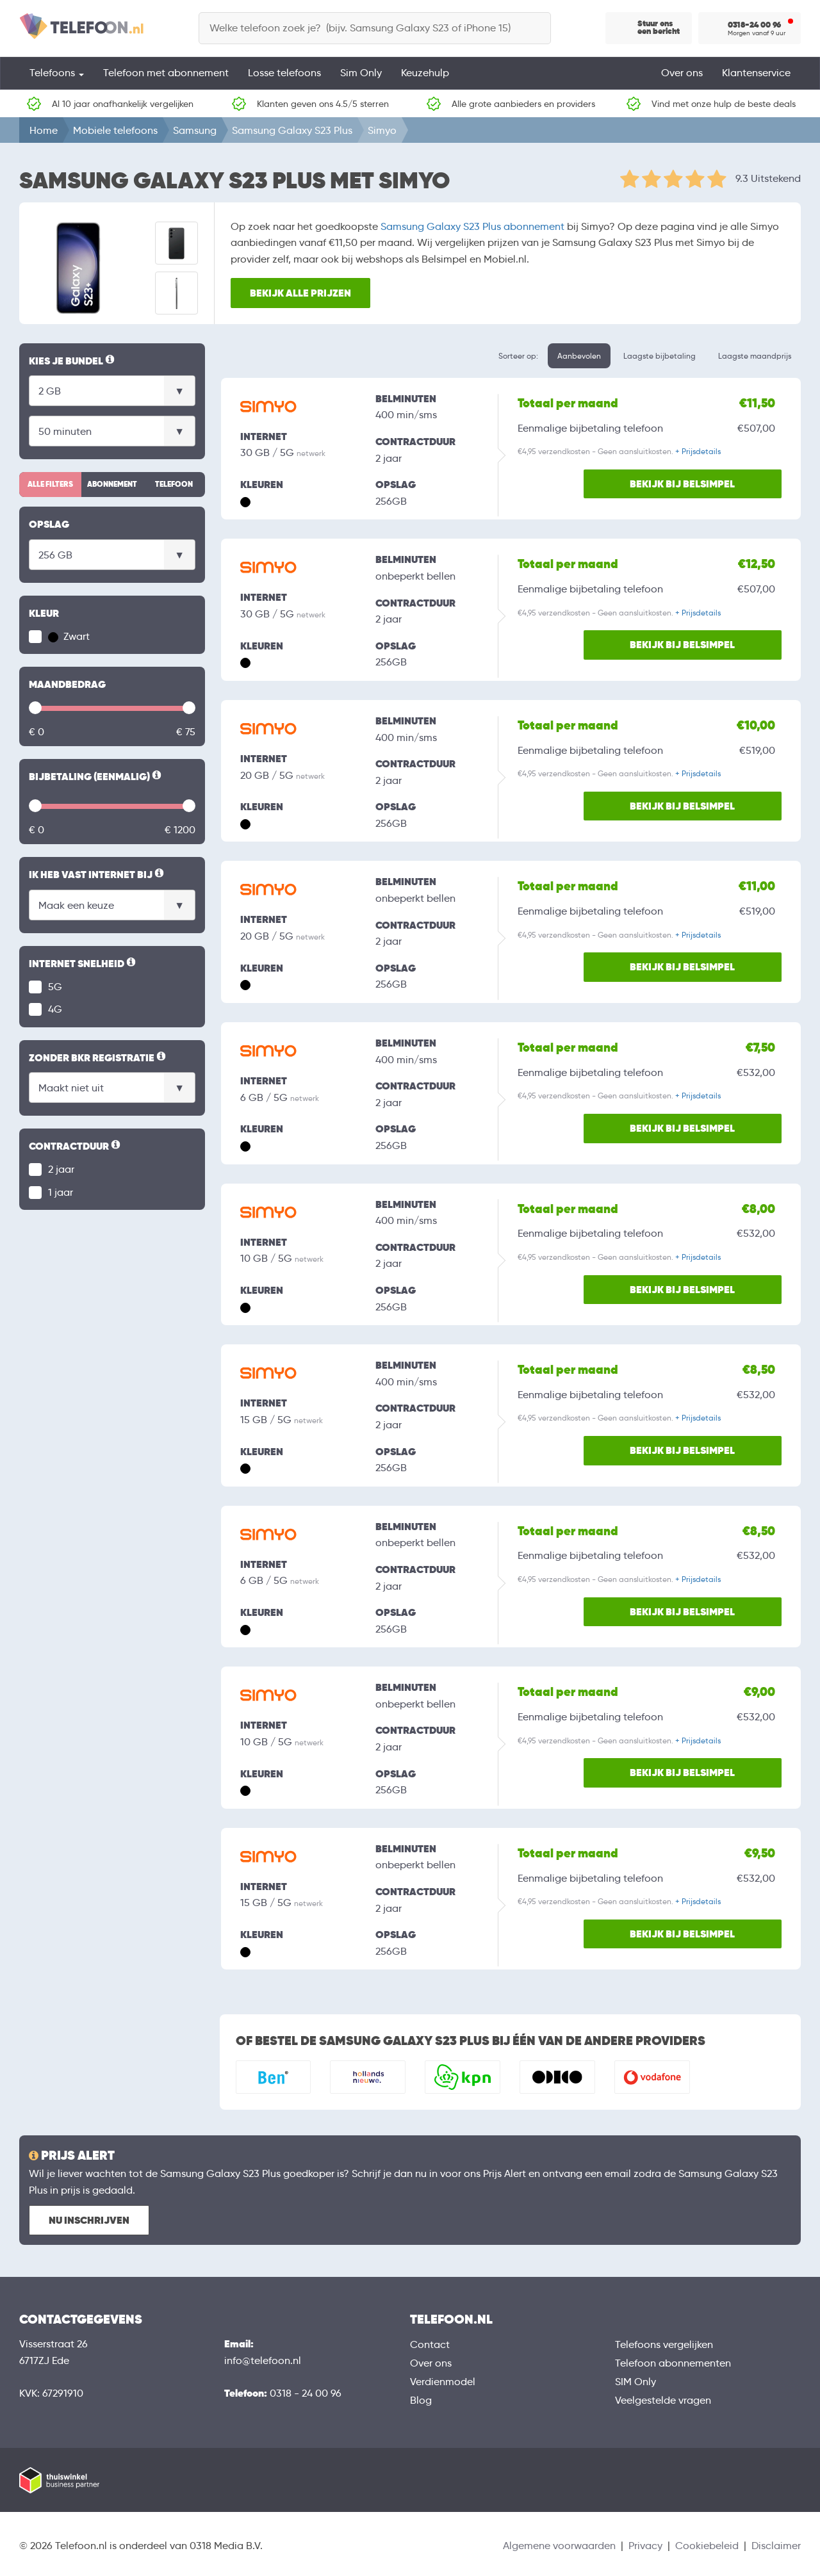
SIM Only (635, 2382)
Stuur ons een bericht (658, 28)
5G (55, 987)
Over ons (682, 73)
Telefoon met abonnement (166, 73)
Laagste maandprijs (754, 356)
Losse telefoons (284, 73)
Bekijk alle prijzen (301, 292)
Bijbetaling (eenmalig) (96, 777)
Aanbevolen (579, 356)
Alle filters (50, 484)
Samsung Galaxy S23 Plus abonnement (472, 226)
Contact (430, 2344)
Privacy (645, 2545)
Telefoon (174, 484)
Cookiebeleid (707, 2545)
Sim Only (361, 73)
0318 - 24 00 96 (305, 2393)
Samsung (195, 130)
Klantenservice (756, 73)
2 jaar (61, 1169)
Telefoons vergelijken (664, 2344)
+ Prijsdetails (698, 451)
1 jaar (60, 1192)
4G (55, 1009)
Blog (421, 2400)
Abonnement (112, 484)
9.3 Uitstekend (768, 178)
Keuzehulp (425, 73)
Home (43, 130)
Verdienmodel (442, 2382)
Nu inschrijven (89, 2220)
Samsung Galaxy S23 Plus (292, 130)
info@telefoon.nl (262, 2360)
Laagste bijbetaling (659, 356)
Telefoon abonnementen (673, 2363)
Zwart (69, 636)
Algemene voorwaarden (559, 2545)
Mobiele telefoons (115, 130)
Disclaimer (776, 2545)
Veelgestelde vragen (663, 2400)
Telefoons (56, 73)
